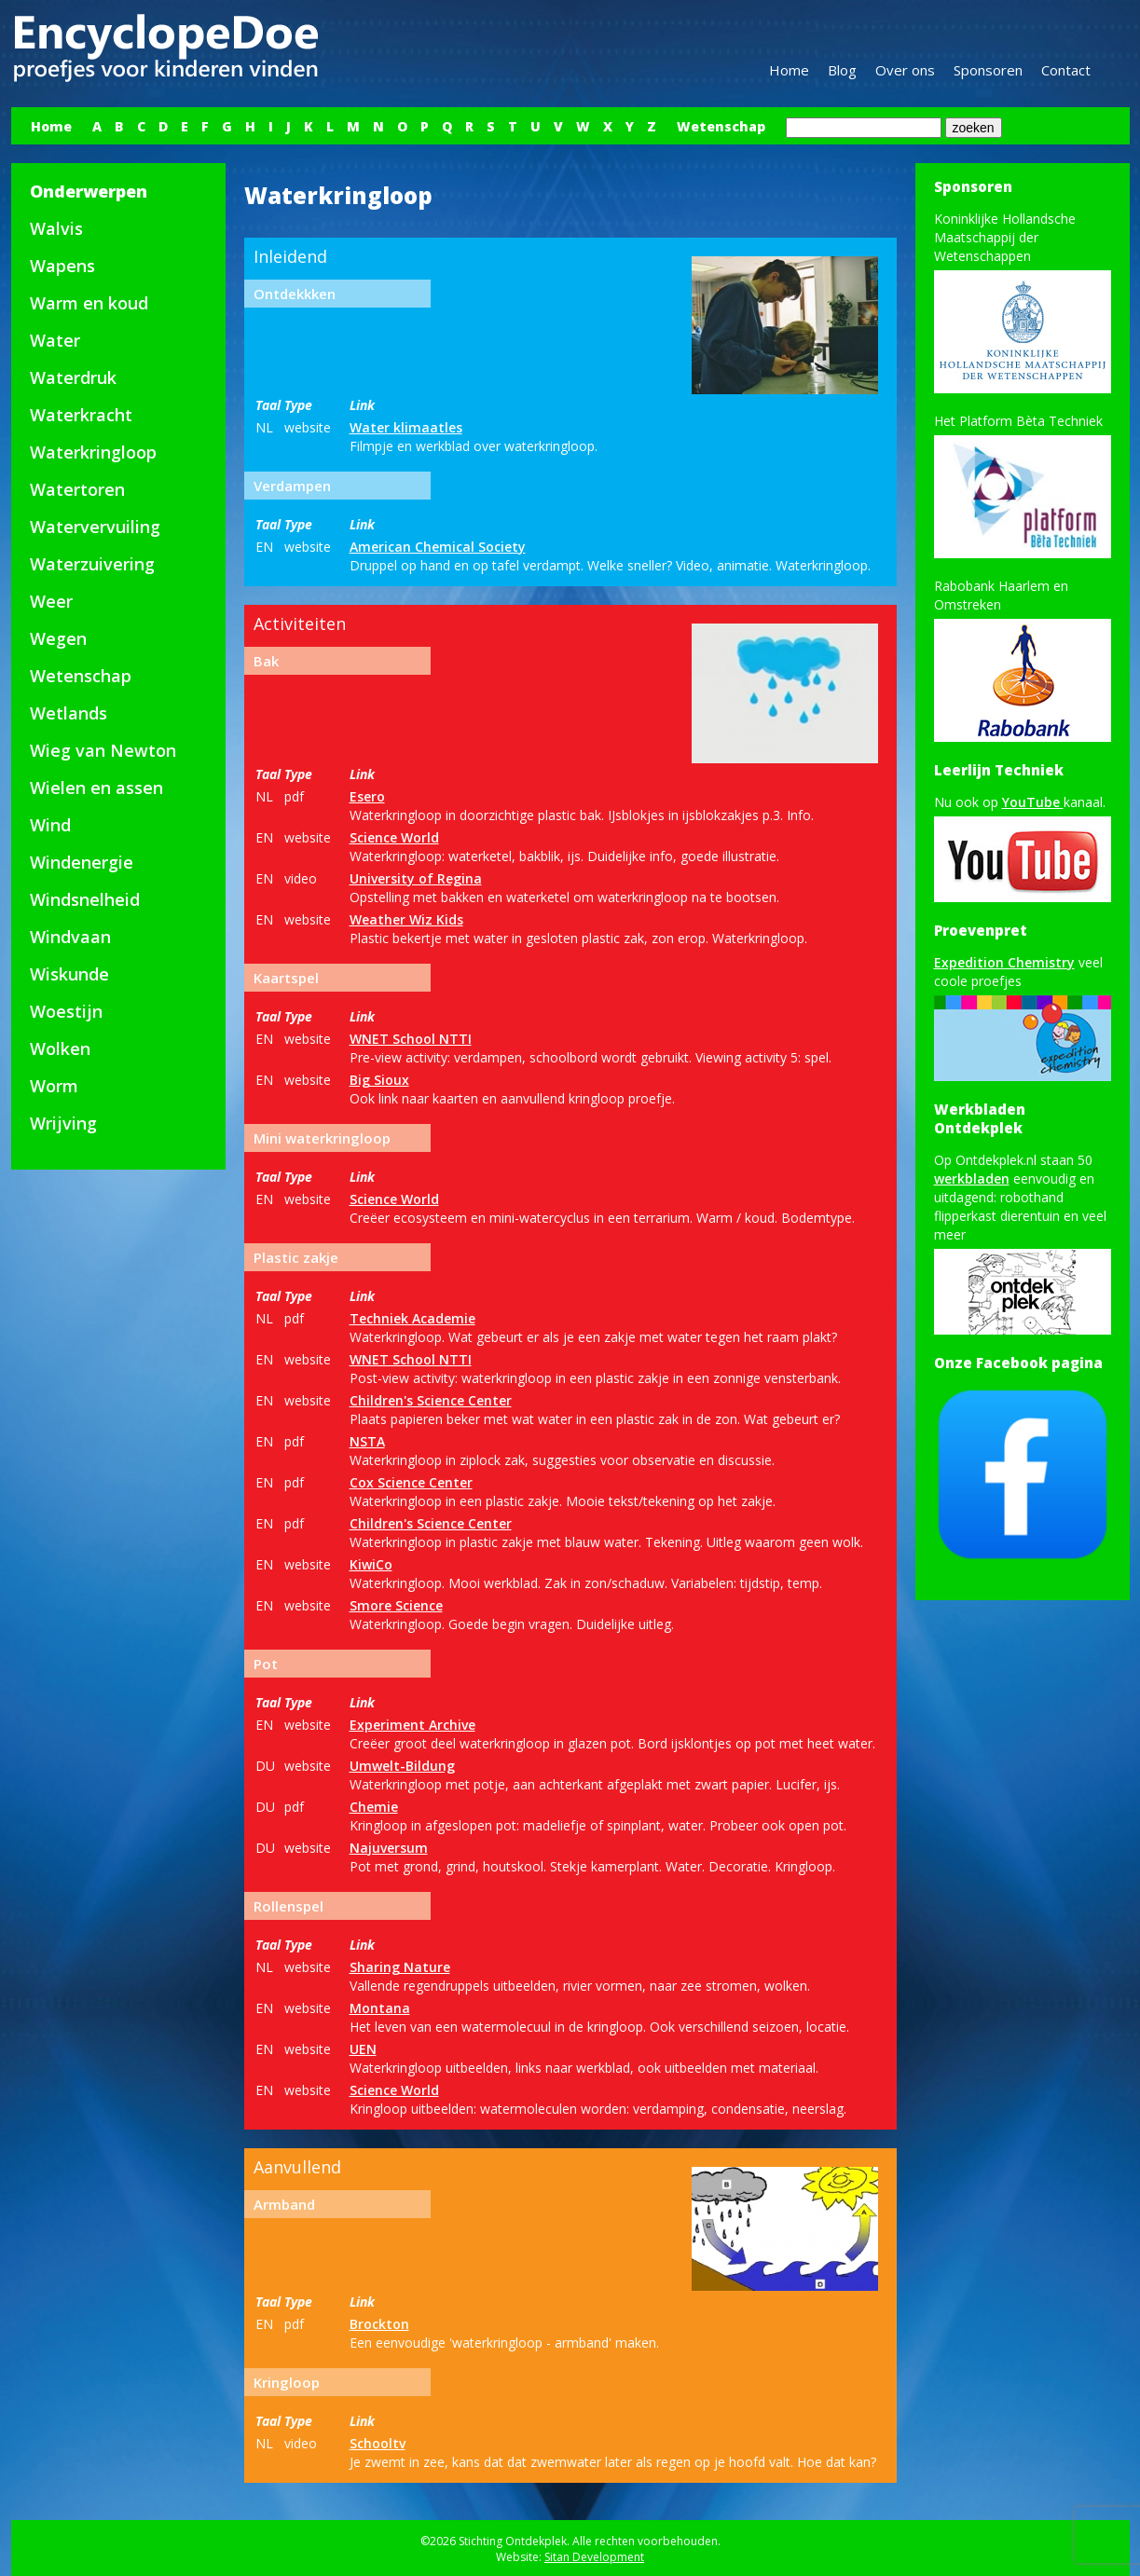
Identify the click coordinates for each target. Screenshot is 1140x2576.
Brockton (379, 2324)
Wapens (62, 265)
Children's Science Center (431, 1400)
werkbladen (972, 1178)
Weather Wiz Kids (406, 919)
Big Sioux (379, 1080)
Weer (51, 601)
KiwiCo (371, 1564)
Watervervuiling (95, 526)
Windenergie (81, 862)
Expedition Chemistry (1004, 962)
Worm (54, 1086)
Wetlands (68, 713)
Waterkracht (81, 415)
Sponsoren (988, 70)
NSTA (367, 1441)
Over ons (905, 70)
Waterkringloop (93, 452)
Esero (367, 796)
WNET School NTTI (411, 1039)
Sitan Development (594, 2557)
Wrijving (63, 1123)
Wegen (58, 638)
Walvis (56, 228)
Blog (842, 70)
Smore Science (396, 1605)
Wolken (60, 1048)
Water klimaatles (406, 427)
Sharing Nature (400, 1967)
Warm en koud (89, 303)
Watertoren (77, 489)
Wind (50, 825)
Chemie (374, 1807)
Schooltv (377, 2443)
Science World (394, 837)
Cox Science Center (411, 1482)
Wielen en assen (96, 787)
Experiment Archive (412, 1724)
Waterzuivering (92, 564)
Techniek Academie (412, 1318)
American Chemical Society (438, 546)
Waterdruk (73, 377)
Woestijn (66, 1011)
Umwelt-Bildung (402, 1765)
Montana (380, 2008)
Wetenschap (721, 126)
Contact (1066, 70)
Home (789, 70)
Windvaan (70, 936)
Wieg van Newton (103, 750)
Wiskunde (69, 974)
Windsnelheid (85, 899)
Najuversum (389, 1848)
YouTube (1033, 802)
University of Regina (416, 878)
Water (55, 340)
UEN (363, 2049)
